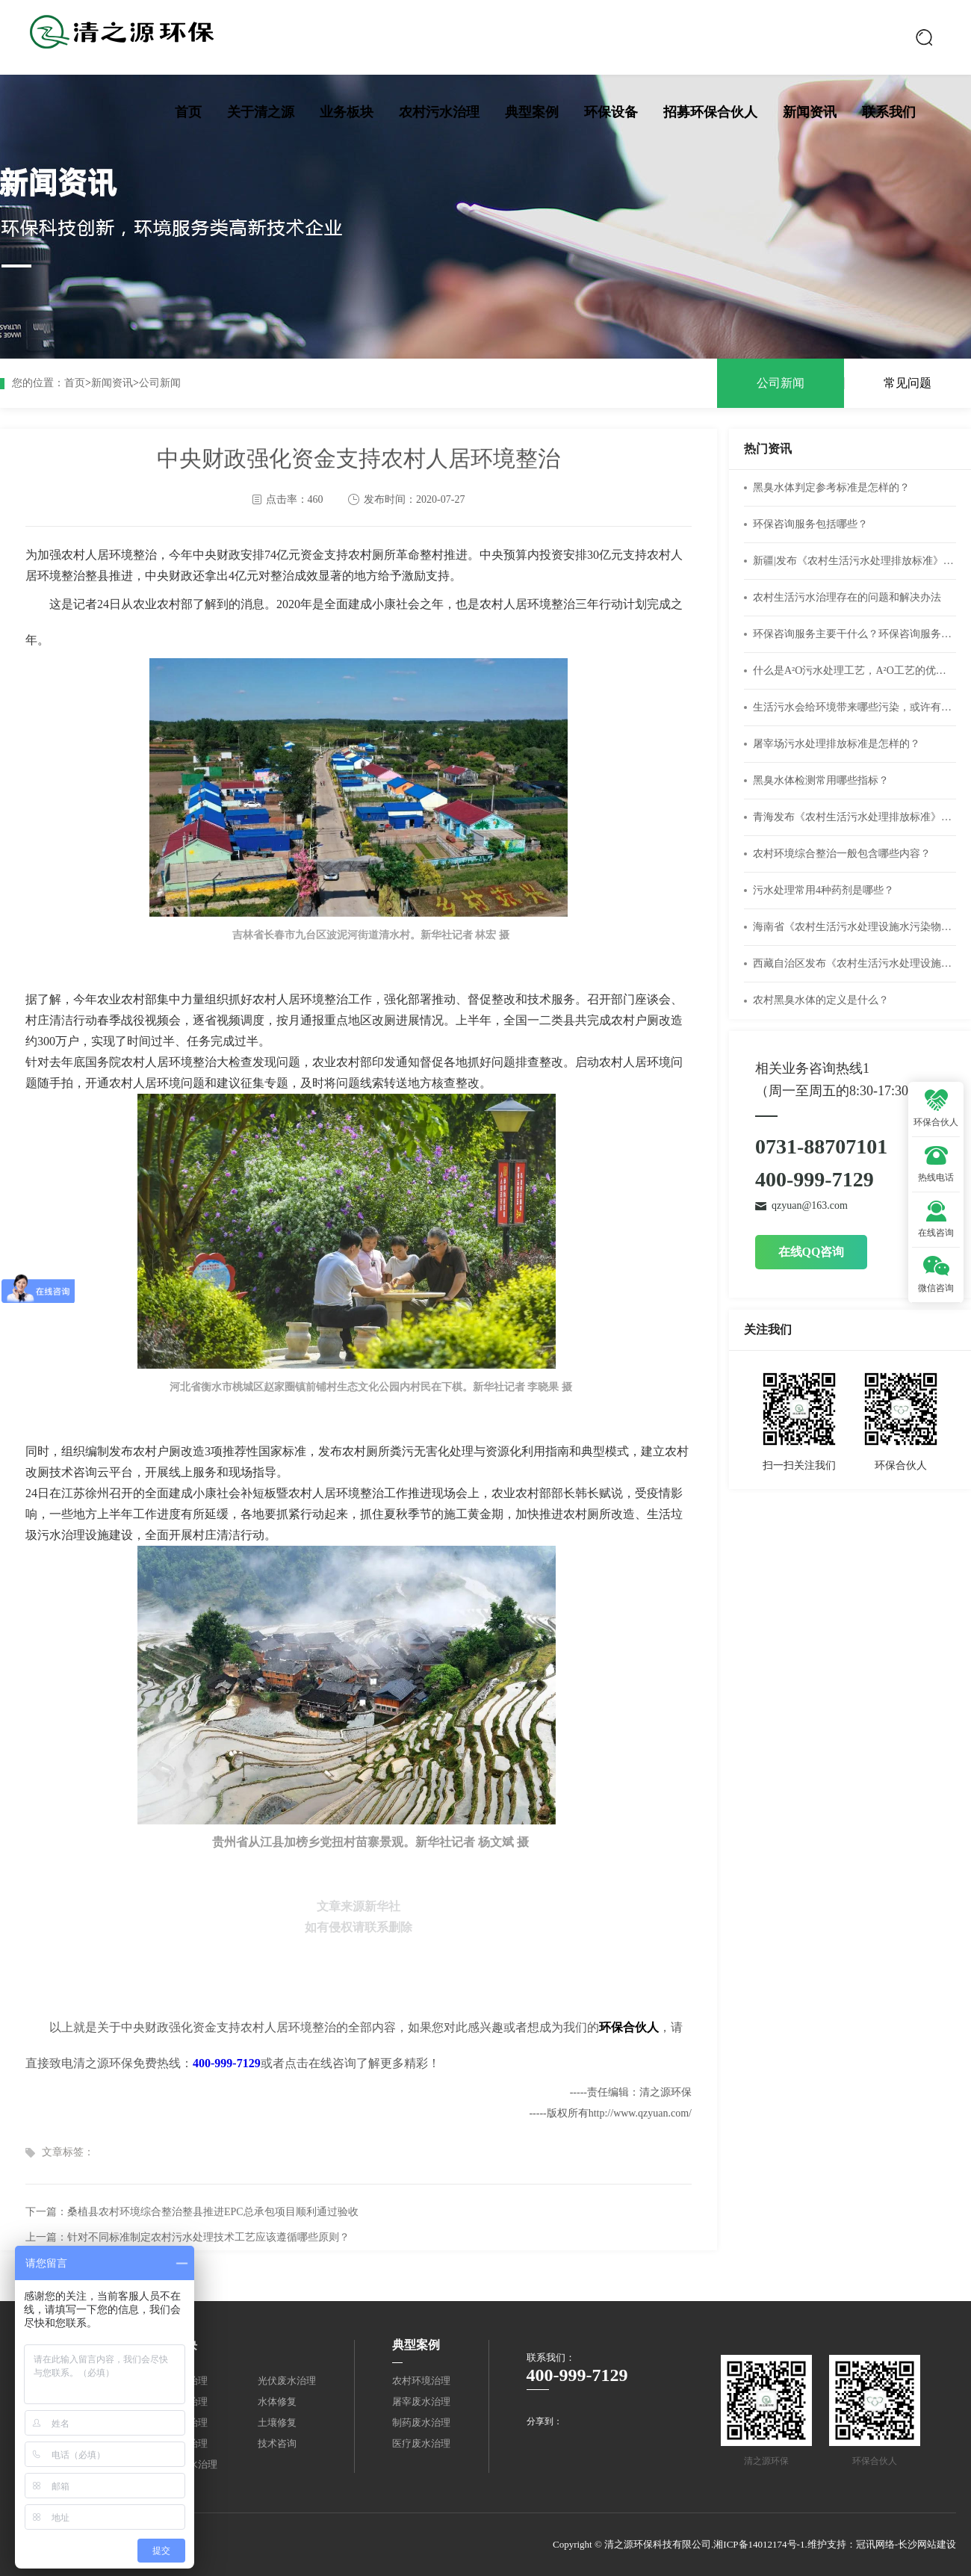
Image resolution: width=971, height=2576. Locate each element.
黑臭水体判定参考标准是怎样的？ (831, 487)
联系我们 (889, 112)
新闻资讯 (810, 112)
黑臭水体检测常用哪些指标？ (821, 780)
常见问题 (907, 383)
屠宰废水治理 (421, 2401)
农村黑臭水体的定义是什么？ (821, 1000)
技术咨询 (277, 2443)
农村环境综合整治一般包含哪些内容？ (842, 853)
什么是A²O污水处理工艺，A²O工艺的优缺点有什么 (854, 670)
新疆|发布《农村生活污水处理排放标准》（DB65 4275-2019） (854, 560)
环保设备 (611, 112)
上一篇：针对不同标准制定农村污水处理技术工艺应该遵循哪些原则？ (187, 2237)
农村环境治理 (421, 2380)
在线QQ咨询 (811, 1251)
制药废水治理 (421, 2422)
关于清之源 (260, 112)
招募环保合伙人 (710, 112)
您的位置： (38, 382)
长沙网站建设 (927, 2544)
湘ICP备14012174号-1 (758, 2544)
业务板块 (346, 112)
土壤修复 (277, 2422)
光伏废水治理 (287, 2380)
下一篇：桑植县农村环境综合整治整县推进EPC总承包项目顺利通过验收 (192, 2211)
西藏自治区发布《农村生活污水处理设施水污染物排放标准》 (854, 963)
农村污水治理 (439, 112)
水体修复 (277, 2401)
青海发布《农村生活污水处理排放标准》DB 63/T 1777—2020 (854, 817)
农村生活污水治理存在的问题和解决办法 (847, 597)
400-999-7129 (227, 2063)
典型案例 (532, 112)
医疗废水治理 (421, 2443)
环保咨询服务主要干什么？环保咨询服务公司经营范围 (854, 634)
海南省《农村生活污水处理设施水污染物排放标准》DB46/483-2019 (854, 926)
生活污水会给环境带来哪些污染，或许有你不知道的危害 (854, 707)
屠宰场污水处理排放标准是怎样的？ (836, 743)
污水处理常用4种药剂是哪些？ (823, 890)
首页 (188, 112)
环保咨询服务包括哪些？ (810, 524)
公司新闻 (160, 382)
